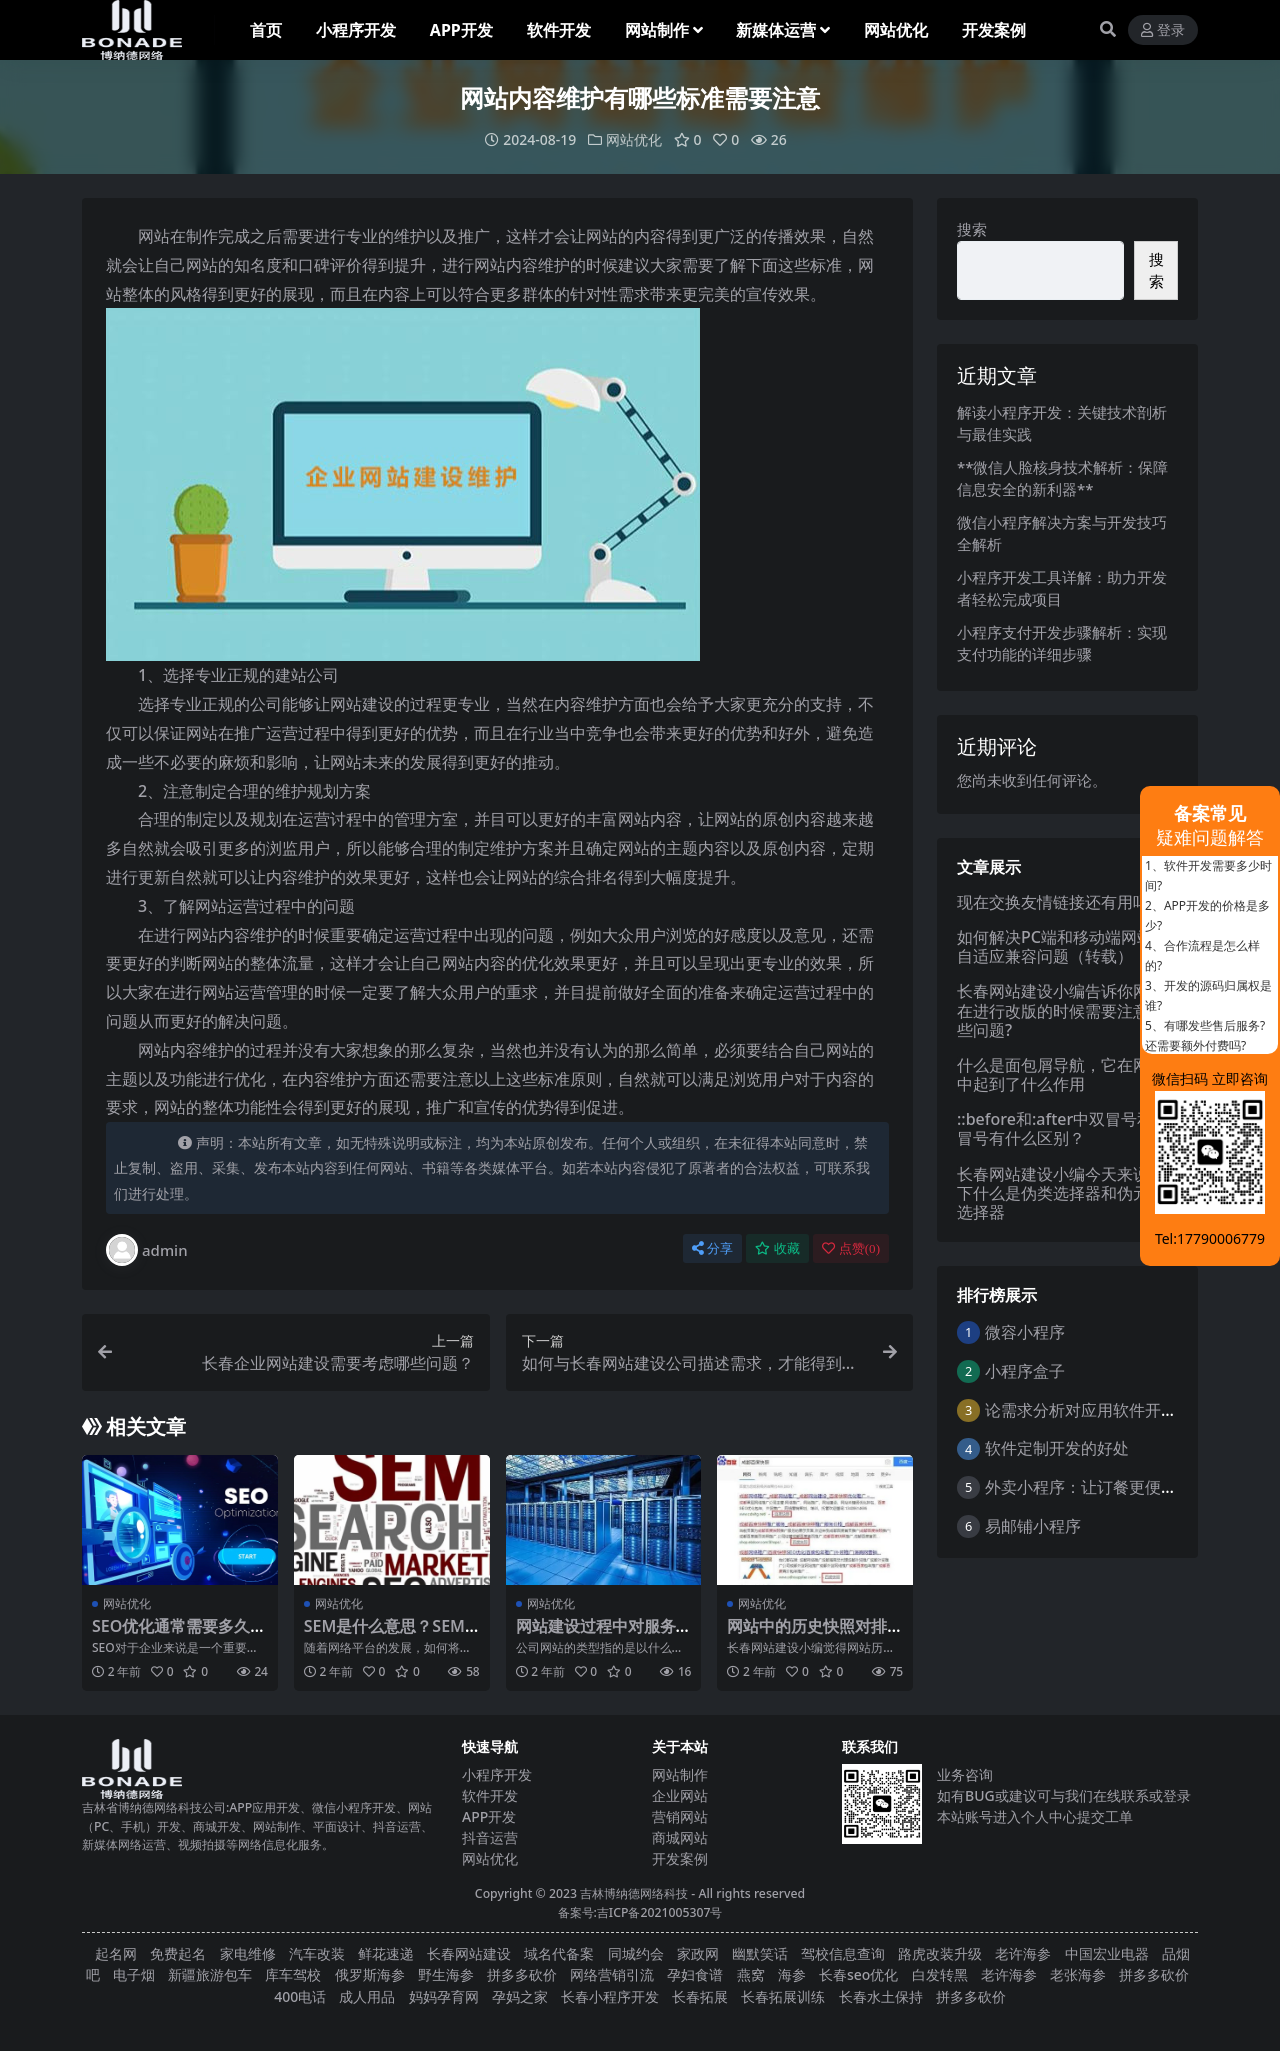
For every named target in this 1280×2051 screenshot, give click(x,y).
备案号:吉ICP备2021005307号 (640, 1911)
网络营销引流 (612, 1974)
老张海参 (1078, 1974)
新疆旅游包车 (210, 1974)
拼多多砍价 (522, 1974)
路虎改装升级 (940, 1953)
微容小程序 (1025, 1332)
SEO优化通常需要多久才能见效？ (179, 1635)
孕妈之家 (520, 1995)
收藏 (777, 1248)
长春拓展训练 (783, 1995)
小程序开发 (497, 1774)
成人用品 (367, 1995)
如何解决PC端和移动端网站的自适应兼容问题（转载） (1063, 946)
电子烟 (134, 1974)
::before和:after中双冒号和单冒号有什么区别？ (1063, 1128)
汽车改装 (317, 1953)
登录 (1163, 30)
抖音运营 (490, 1837)
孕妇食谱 (695, 1974)
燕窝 (751, 1974)
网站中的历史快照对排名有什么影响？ (807, 1635)
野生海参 (446, 1974)
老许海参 (1023, 1953)
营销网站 (680, 1816)
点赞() (851, 1248)
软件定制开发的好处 (1057, 1448)
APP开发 (489, 1816)
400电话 (300, 1995)
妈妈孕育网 (444, 1995)
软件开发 (490, 1795)
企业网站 (680, 1795)
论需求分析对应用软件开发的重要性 (1113, 1409)
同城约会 (636, 1953)
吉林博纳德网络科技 (634, 1893)
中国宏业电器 (1107, 1953)
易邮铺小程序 (1033, 1526)
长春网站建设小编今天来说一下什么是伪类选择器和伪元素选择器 (1061, 1192)
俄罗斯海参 (370, 1974)
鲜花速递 (386, 1953)
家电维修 (248, 1953)
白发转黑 (940, 1974)
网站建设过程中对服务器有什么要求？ (596, 1635)
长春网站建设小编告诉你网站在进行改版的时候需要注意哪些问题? (1061, 1010)
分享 (712, 1248)
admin (147, 1250)
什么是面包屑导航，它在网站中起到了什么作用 (1061, 1074)
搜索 (972, 229)
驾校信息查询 (843, 1953)
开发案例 (680, 1858)
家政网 (698, 1953)
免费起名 (178, 1953)
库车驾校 (293, 1974)
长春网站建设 (469, 1953)
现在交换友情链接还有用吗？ (1061, 901)
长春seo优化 (858, 1974)
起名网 (116, 1953)
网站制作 (680, 1774)
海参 (792, 1974)
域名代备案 (559, 1953)
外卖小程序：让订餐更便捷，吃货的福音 (1129, 1487)
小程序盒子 (1025, 1371)
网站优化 (634, 139)
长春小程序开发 (610, 1995)
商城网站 (680, 1837)
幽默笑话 (760, 1953)
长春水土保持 (881, 1995)
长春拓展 (700, 1995)
